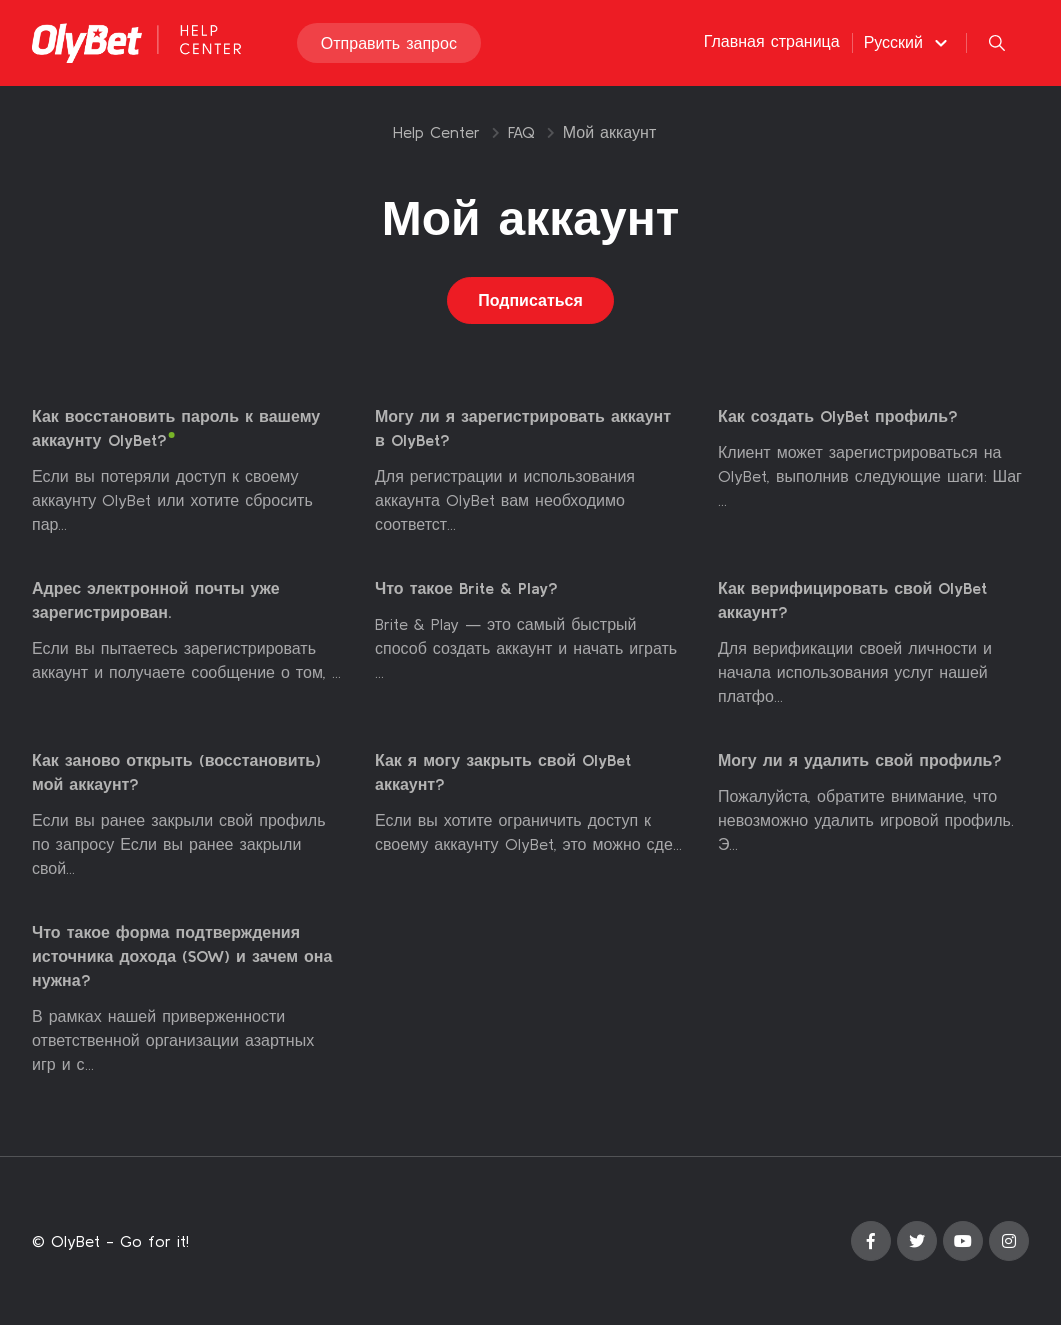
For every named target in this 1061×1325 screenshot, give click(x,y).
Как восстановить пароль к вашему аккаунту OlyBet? (176, 429)
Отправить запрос (389, 44)
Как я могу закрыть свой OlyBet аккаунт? (503, 773)
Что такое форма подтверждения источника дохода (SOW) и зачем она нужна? (182, 957)
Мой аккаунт (609, 132)
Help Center (436, 132)
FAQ (521, 132)
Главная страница (772, 42)
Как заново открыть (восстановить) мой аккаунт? (176, 773)
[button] (908, 43)
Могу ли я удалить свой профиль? (860, 761)
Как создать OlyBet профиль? (838, 417)
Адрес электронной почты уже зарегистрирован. (156, 601)
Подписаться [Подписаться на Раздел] (530, 301)
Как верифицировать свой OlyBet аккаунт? (852, 601)
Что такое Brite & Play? (466, 589)
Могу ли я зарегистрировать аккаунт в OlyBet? (523, 429)
